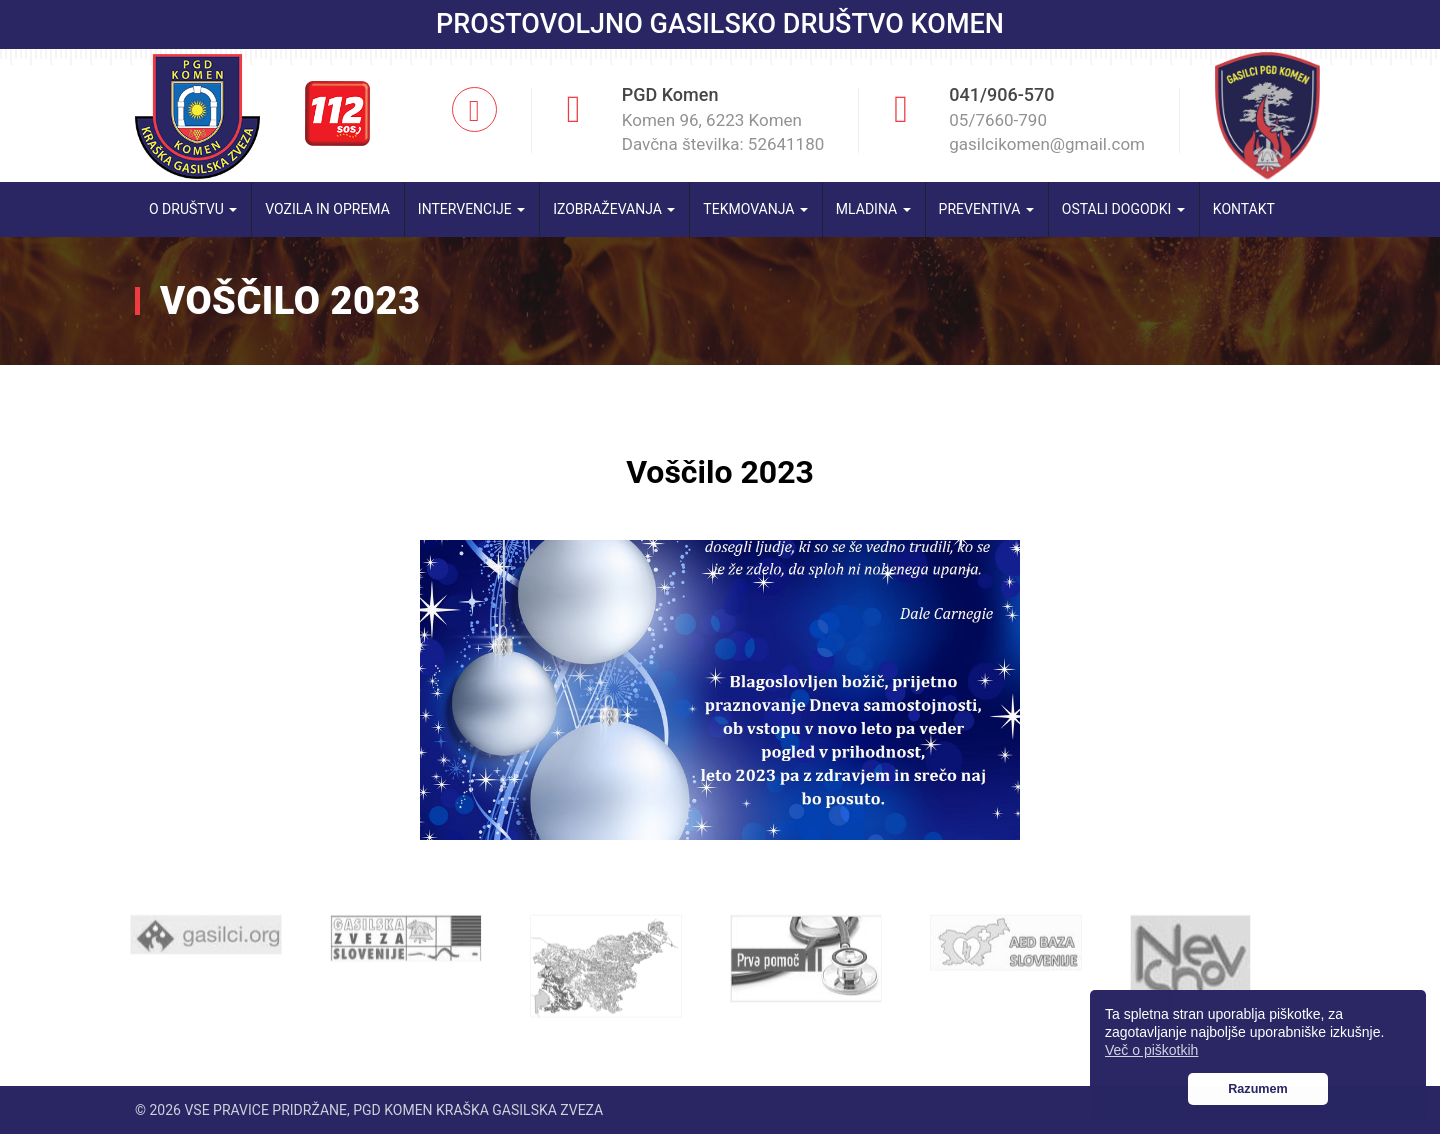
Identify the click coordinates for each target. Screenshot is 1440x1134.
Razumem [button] (1258, 1089)
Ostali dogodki (1123, 209)
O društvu (193, 209)
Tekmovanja (755, 209)
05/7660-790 (998, 120)
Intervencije (471, 209)
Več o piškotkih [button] (1151, 1050)
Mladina (873, 209)
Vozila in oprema (327, 209)
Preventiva (986, 209)
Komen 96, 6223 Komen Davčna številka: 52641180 (723, 132)
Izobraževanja (614, 209)
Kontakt (1244, 209)
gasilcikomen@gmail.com (1047, 144)
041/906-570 (1001, 94)
